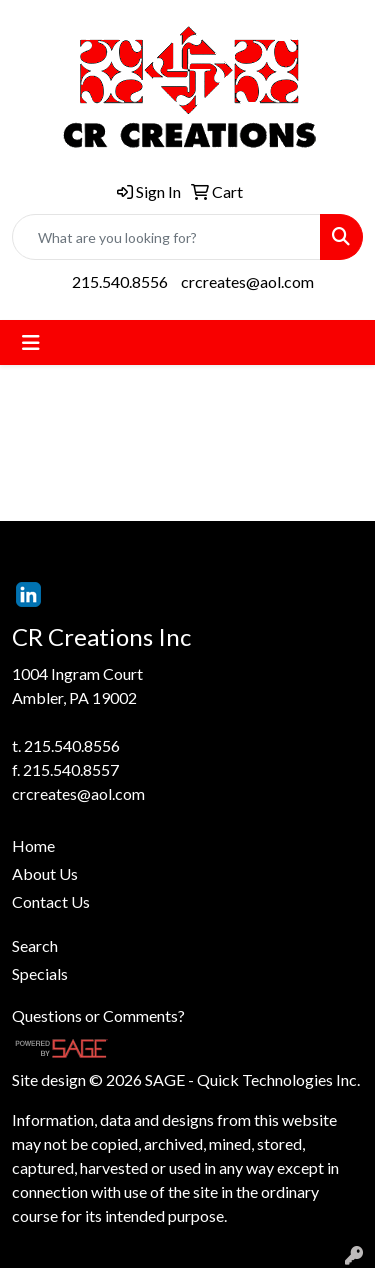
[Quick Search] (166, 237)
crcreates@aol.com (247, 281)
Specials (40, 973)
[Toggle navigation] (31, 342)
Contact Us (51, 901)
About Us (45, 873)
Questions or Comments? (98, 1015)
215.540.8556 (120, 281)
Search (35, 945)
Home (33, 845)
